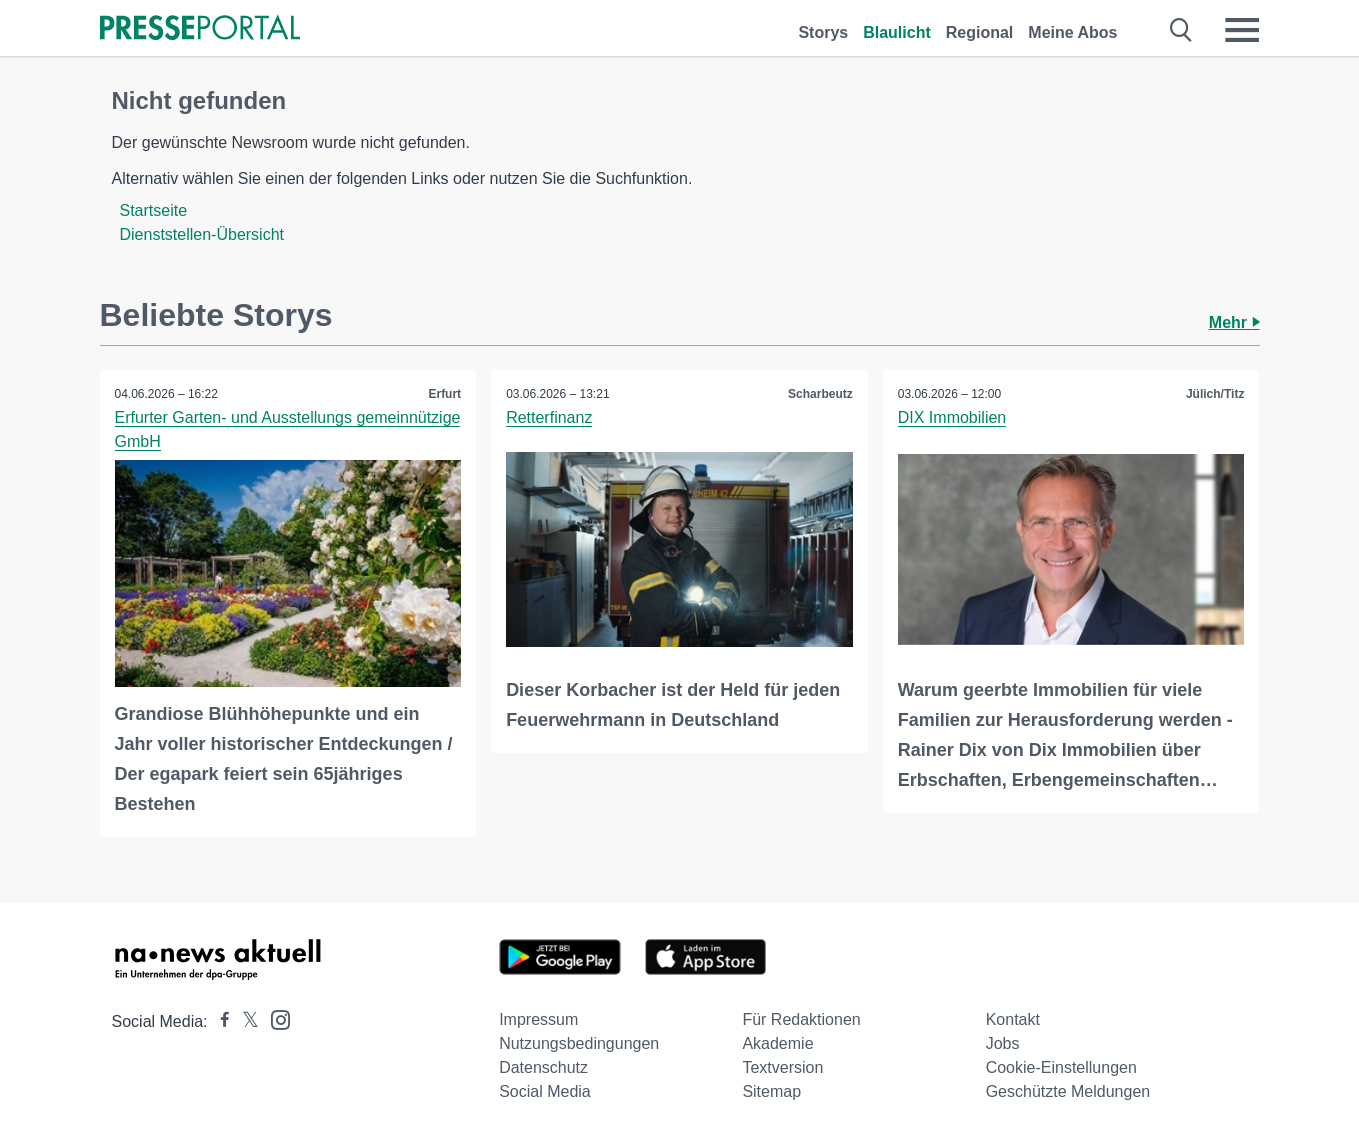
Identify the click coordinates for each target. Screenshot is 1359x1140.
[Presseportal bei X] (244, 1021)
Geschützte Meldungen (1068, 1091)
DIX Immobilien (952, 417)
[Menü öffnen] (1242, 30)
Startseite (154, 210)
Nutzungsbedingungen (579, 1043)
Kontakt (1013, 1019)
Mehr (1234, 322)
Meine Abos (1072, 32)
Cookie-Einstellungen (1061, 1067)
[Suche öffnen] (1181, 30)
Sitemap (771, 1091)
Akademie (777, 1043)
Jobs (1003, 1043)
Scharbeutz (820, 394)
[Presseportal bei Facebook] (219, 1021)
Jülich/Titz (1215, 394)
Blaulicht (897, 32)
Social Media (545, 1091)
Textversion (782, 1067)
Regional (980, 32)
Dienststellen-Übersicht (202, 234)
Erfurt (444, 394)
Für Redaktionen (801, 1019)
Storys (823, 32)
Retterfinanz (549, 417)
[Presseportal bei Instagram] (274, 1018)
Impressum (538, 1019)
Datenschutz (543, 1067)
